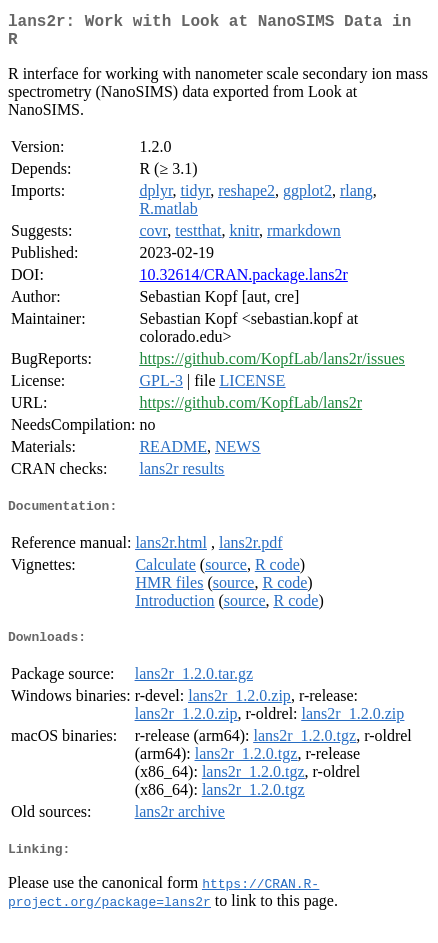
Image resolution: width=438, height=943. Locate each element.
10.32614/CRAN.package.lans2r (243, 282)
